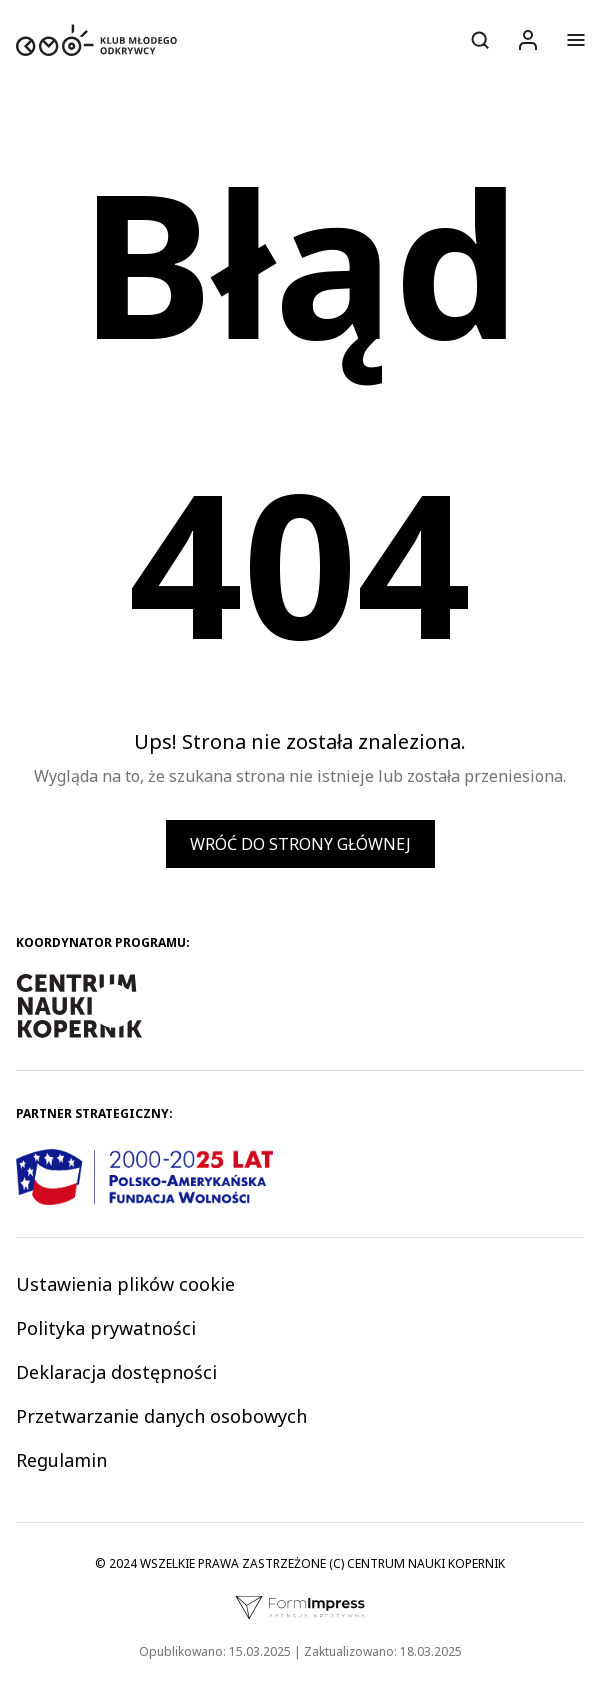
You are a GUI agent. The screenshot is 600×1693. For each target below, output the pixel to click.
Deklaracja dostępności (116, 1372)
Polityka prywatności (106, 1328)
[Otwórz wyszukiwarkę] (480, 40)
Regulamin (61, 1460)
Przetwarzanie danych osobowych (161, 1416)
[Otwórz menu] (576, 40)
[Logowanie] (528, 40)
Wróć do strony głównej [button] (300, 844)
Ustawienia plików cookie (125, 1284)
